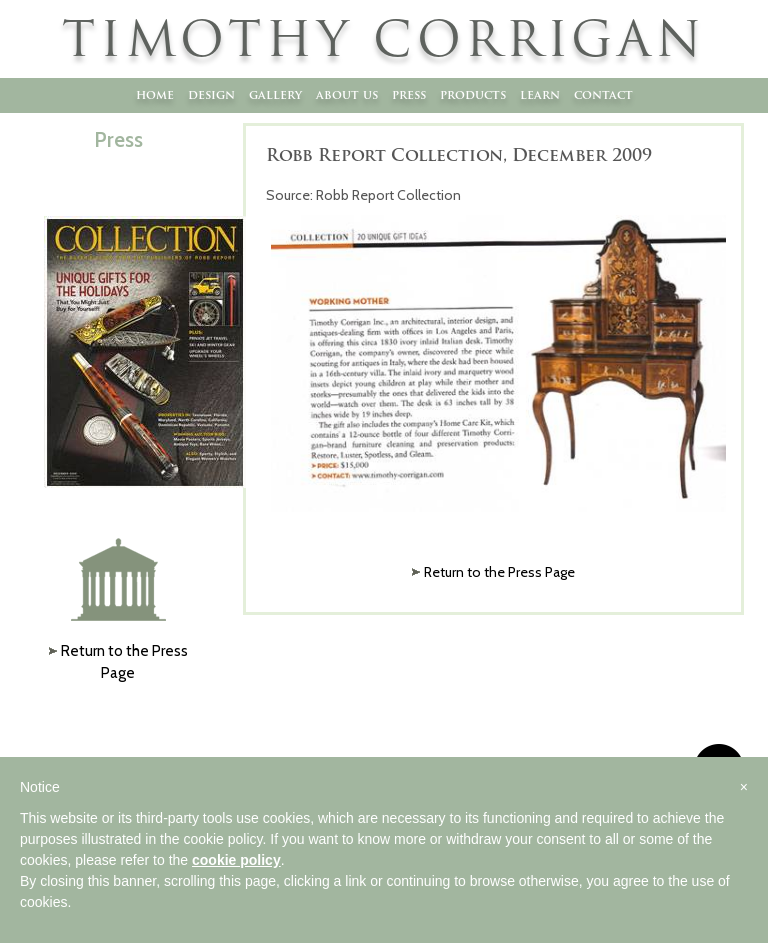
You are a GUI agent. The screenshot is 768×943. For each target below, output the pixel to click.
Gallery (275, 94)
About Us (347, 94)
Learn (540, 94)
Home (155, 94)
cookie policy (236, 860)
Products (473, 94)
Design (211, 94)
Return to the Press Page (499, 572)
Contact (603, 94)
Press (409, 94)
